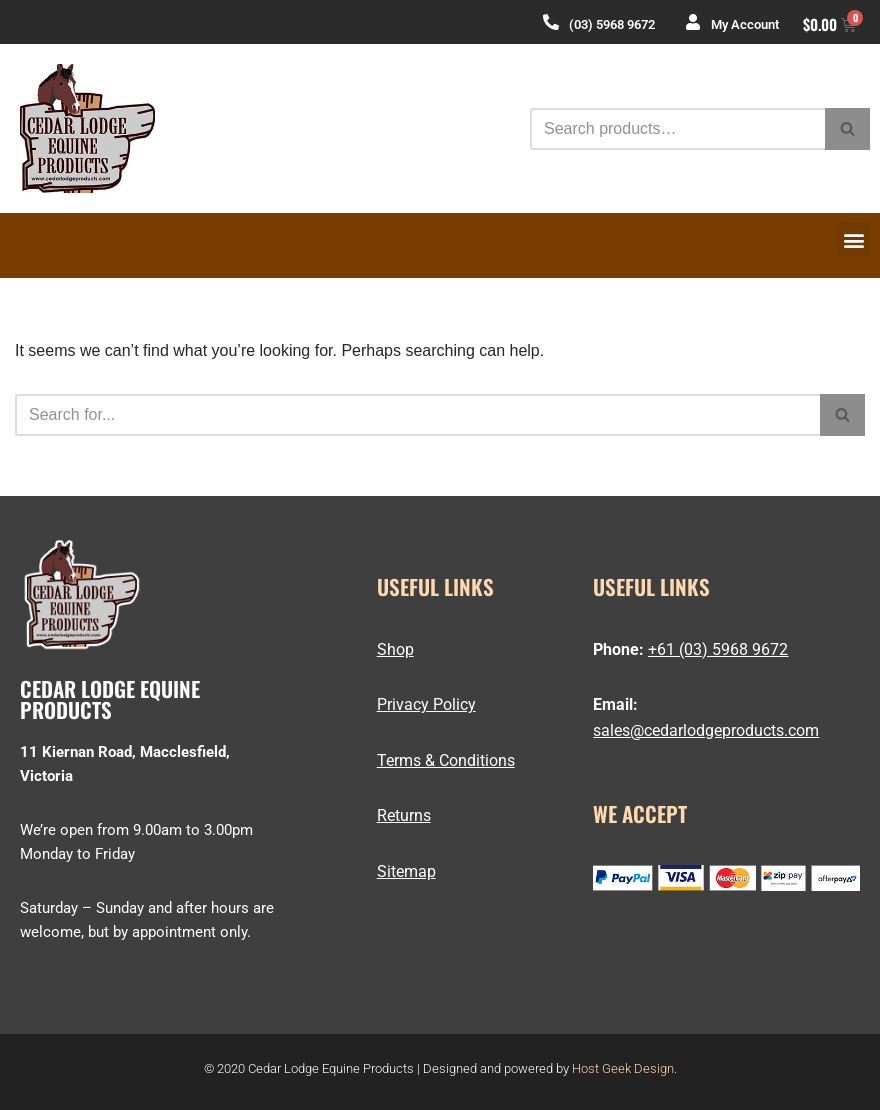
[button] (853, 239)
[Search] (677, 129)
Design (654, 1068)
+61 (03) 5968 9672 (718, 649)
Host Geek (601, 1068)
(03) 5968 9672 (612, 24)
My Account (745, 24)
